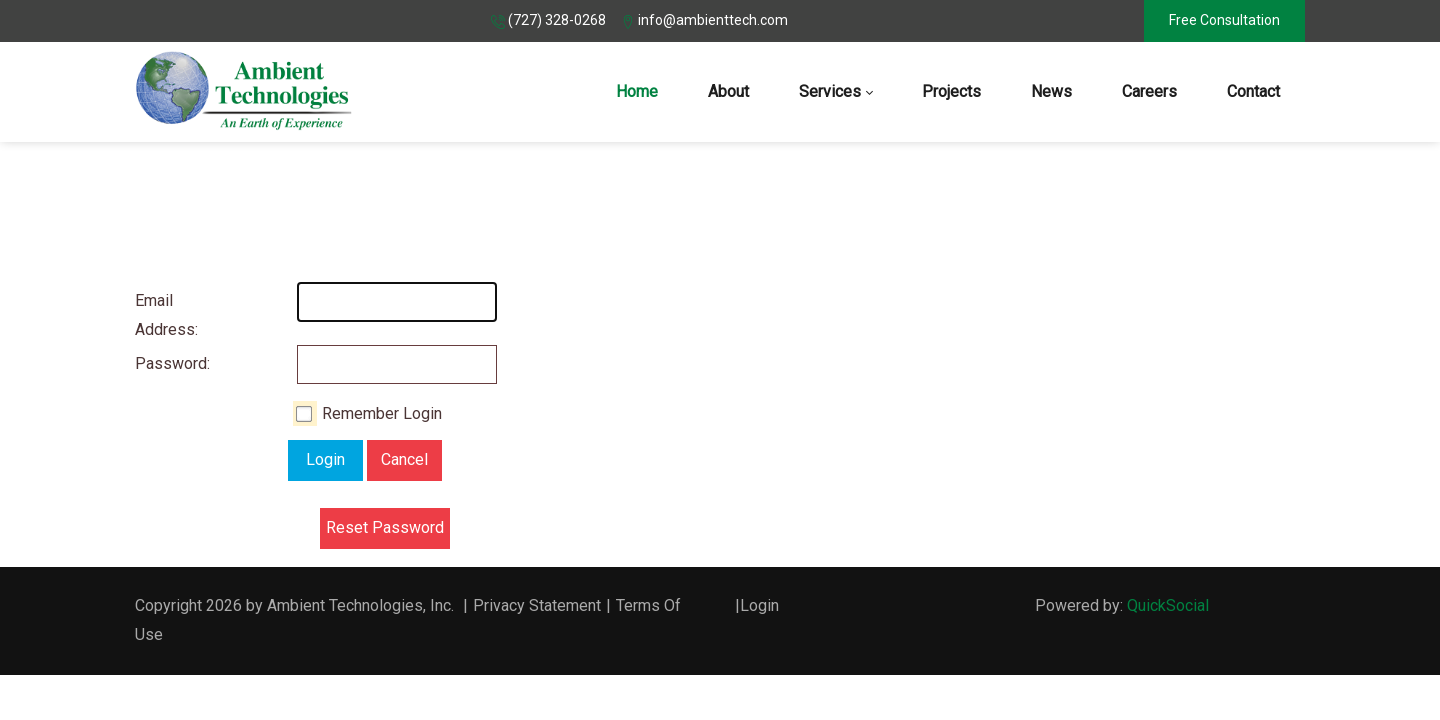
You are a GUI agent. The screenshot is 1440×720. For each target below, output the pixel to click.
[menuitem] (637, 92)
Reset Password (385, 527)
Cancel (404, 459)
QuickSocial (1168, 605)
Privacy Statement (537, 605)
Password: (155, 363)
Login (325, 459)
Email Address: (155, 315)
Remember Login (382, 413)
